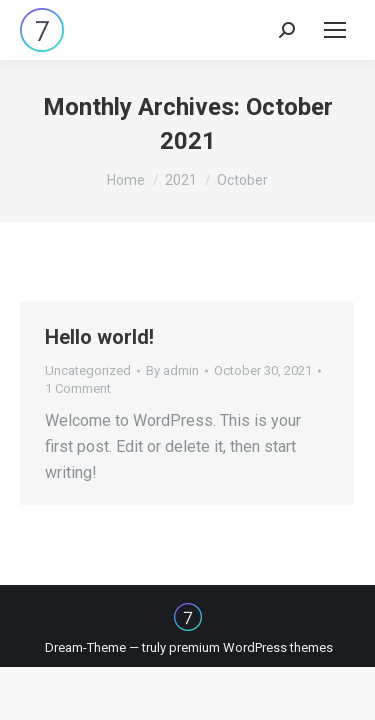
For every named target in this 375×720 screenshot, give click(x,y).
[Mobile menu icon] (335, 30)
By (172, 370)
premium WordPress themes (251, 647)
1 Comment (78, 388)
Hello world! (99, 337)
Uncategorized (88, 370)
